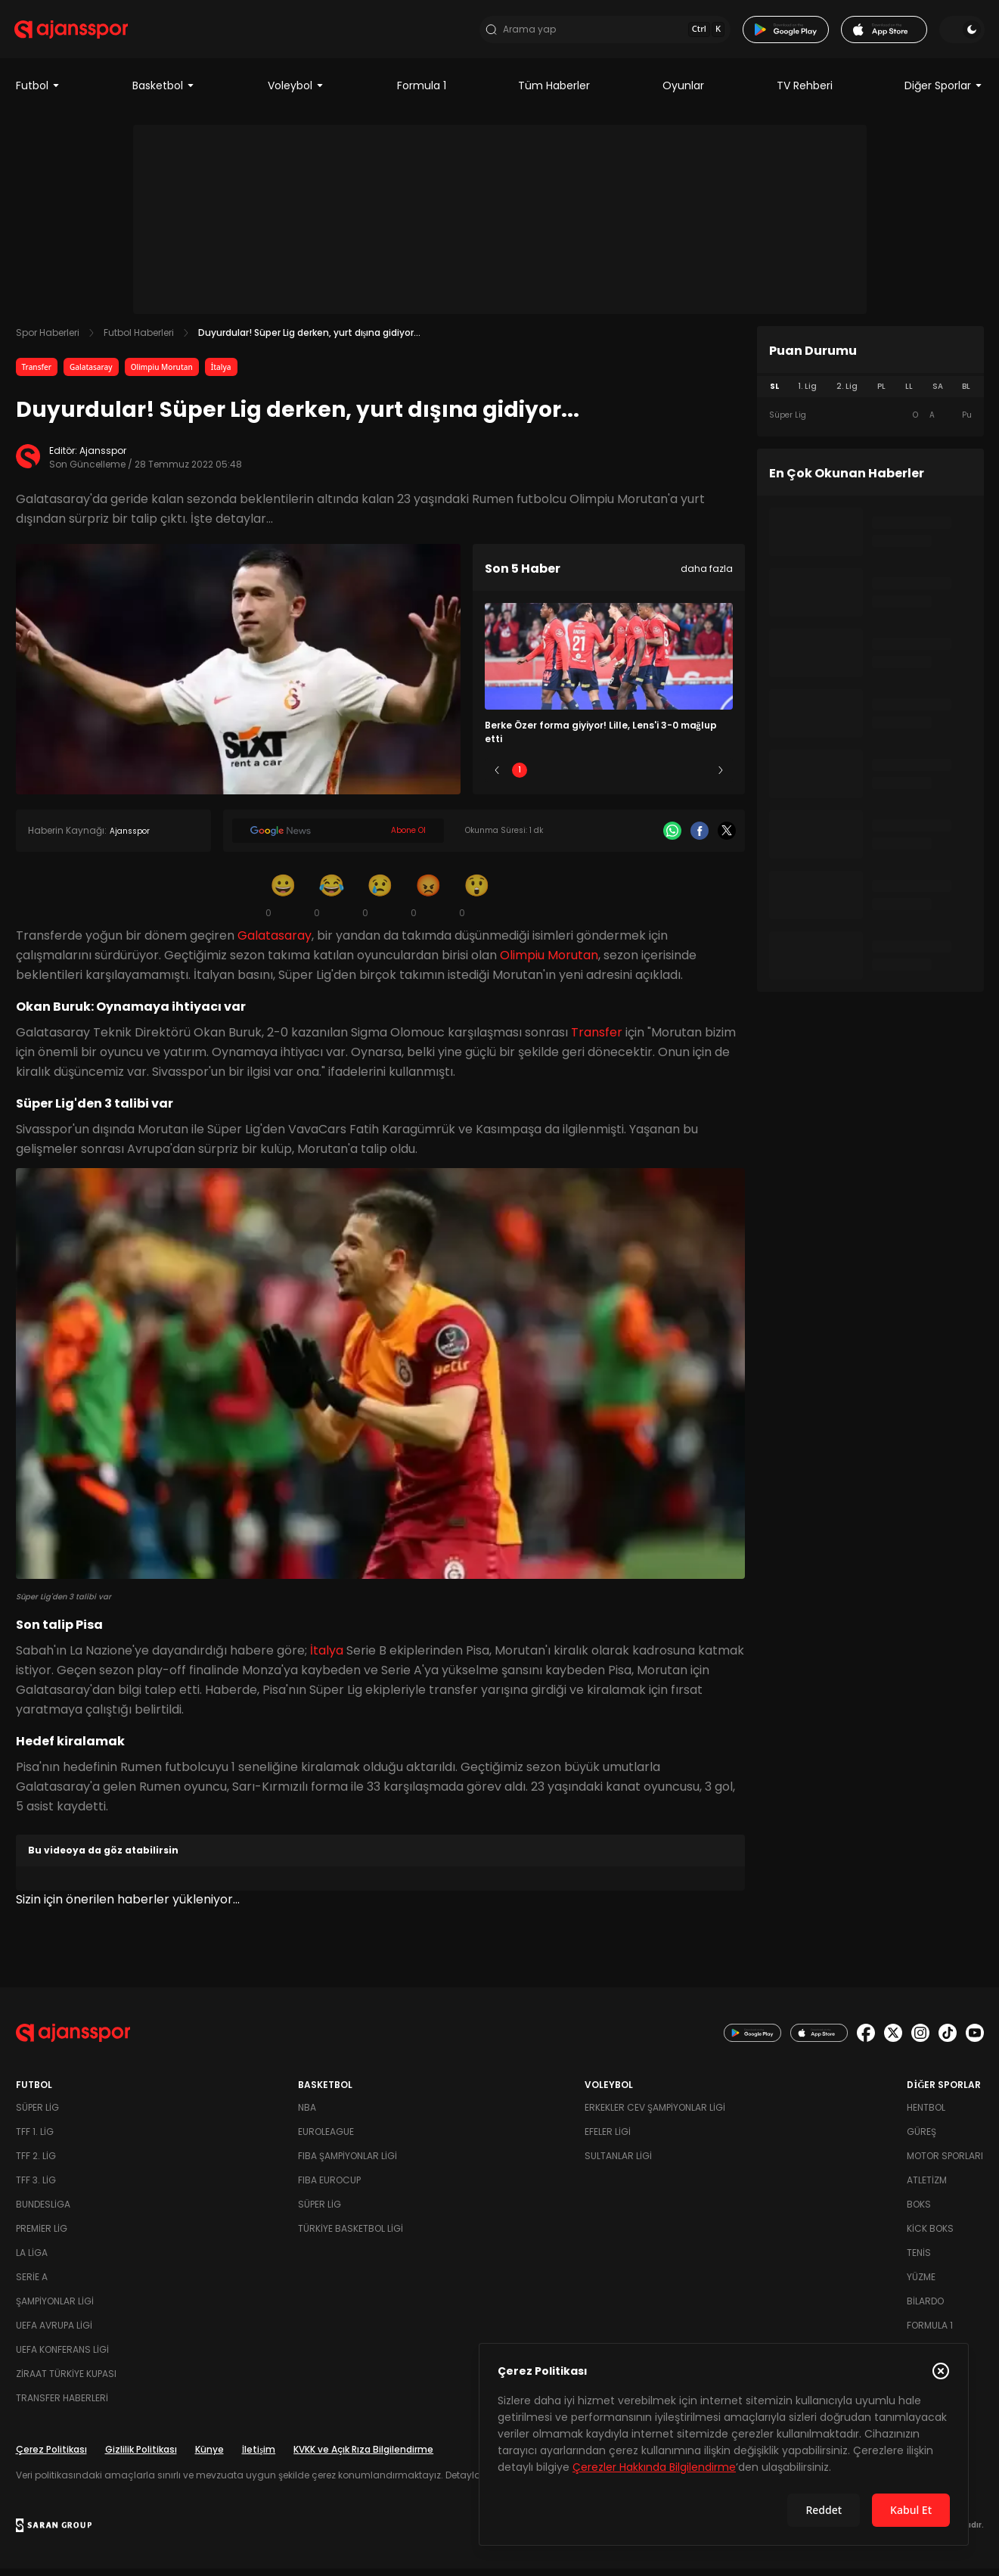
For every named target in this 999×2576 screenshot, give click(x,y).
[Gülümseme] (283, 903)
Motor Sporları (945, 2163)
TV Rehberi (805, 93)
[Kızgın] (429, 903)
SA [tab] (937, 394)
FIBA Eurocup (329, 2187)
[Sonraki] (721, 778)
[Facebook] (699, 839)
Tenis (919, 2260)
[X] (727, 839)
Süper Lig (37, 2114)
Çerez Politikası (51, 2456)
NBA (307, 2114)
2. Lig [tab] (847, 394)
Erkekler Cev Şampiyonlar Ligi (655, 2114)
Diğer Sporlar (943, 93)
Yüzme (921, 2284)
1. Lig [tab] (807, 394)
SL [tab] (774, 394)
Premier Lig (41, 2236)
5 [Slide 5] (697, 778)
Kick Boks (930, 2236)
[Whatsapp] (672, 839)
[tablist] (870, 395)
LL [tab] (909, 394)
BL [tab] (966, 394)
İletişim (259, 2456)
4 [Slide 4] (653, 778)
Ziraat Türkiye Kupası (66, 2381)
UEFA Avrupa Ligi (54, 2332)
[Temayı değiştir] (961, 33)
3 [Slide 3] (608, 778)
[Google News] (338, 839)
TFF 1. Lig (35, 2139)
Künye (209, 2456)
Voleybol (296, 93)
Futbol (38, 93)
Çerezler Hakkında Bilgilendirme (654, 2467)
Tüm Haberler (554, 93)
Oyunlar (683, 93)
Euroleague (326, 2139)
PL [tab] (881, 394)
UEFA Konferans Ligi (62, 2357)
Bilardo (925, 2308)
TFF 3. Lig (36, 2187)
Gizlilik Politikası (141, 2456)
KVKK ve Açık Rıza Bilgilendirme (363, 2456)
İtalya (221, 375)
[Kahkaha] (332, 903)
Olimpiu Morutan (162, 375)
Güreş (921, 2139)
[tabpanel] (870, 424)
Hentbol (926, 2114)
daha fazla (707, 576)
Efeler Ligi (608, 2139)
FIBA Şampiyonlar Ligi (347, 2163)
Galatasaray (91, 375)
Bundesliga (43, 2211)
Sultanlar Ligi (618, 2163)
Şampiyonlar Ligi (55, 2308)
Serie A (32, 2284)
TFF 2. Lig (36, 2163)
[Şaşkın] (477, 903)
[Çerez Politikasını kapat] (941, 2371)
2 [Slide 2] (563, 778)
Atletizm (927, 2187)
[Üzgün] (380, 903)
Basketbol (163, 93)
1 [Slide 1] (519, 778)
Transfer (37, 375)
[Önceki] (497, 778)
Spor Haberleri (47, 340)
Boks (919, 2211)
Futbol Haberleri (139, 340)
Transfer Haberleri (62, 2405)
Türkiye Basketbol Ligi (350, 2236)
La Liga (32, 2260)
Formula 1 (421, 93)
